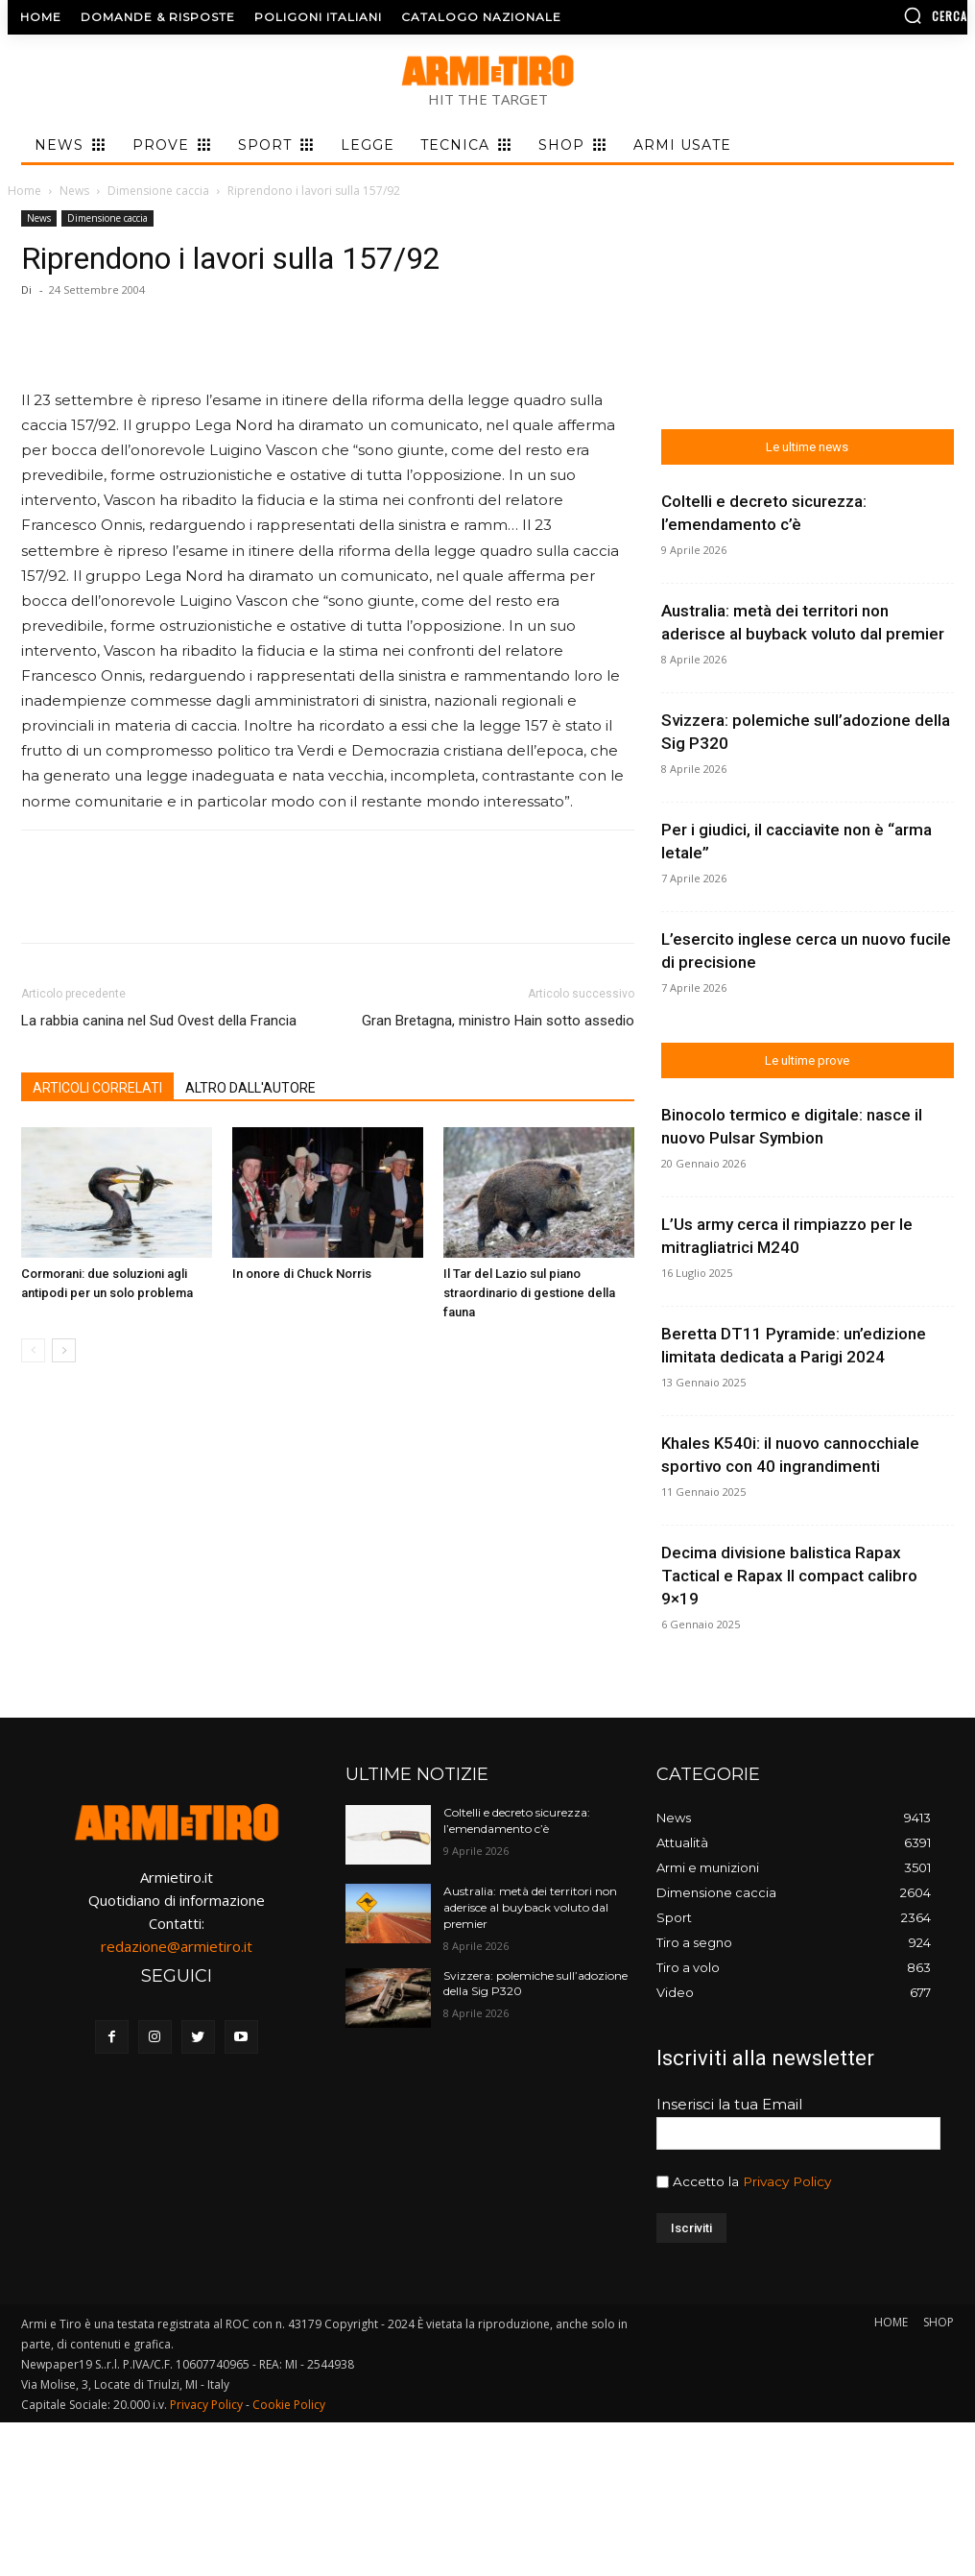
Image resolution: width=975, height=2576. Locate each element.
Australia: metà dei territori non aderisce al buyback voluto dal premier (530, 1907)
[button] (857, 15)
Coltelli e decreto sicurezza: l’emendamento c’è (516, 1820)
